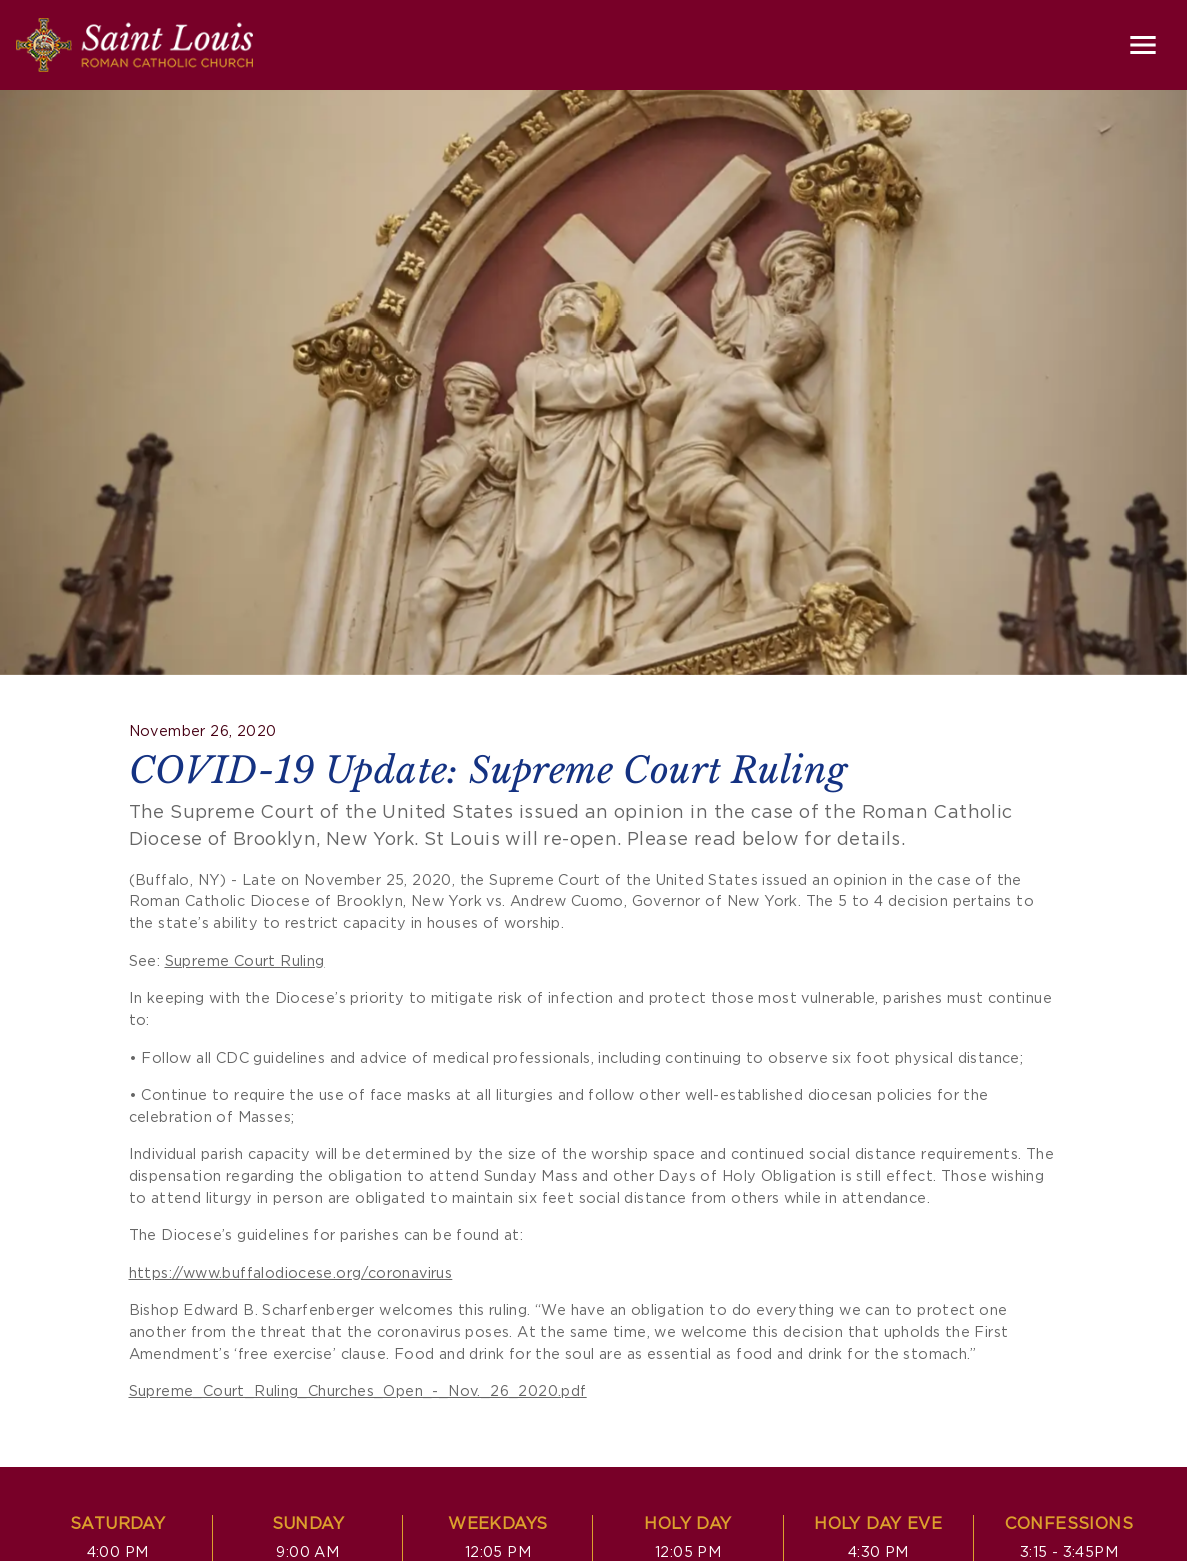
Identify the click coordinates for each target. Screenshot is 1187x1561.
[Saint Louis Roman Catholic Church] (134, 45)
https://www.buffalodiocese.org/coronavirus (291, 1273)
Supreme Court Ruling (245, 961)
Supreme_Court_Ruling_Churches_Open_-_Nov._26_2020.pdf (358, 1391)
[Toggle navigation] (1143, 45)
